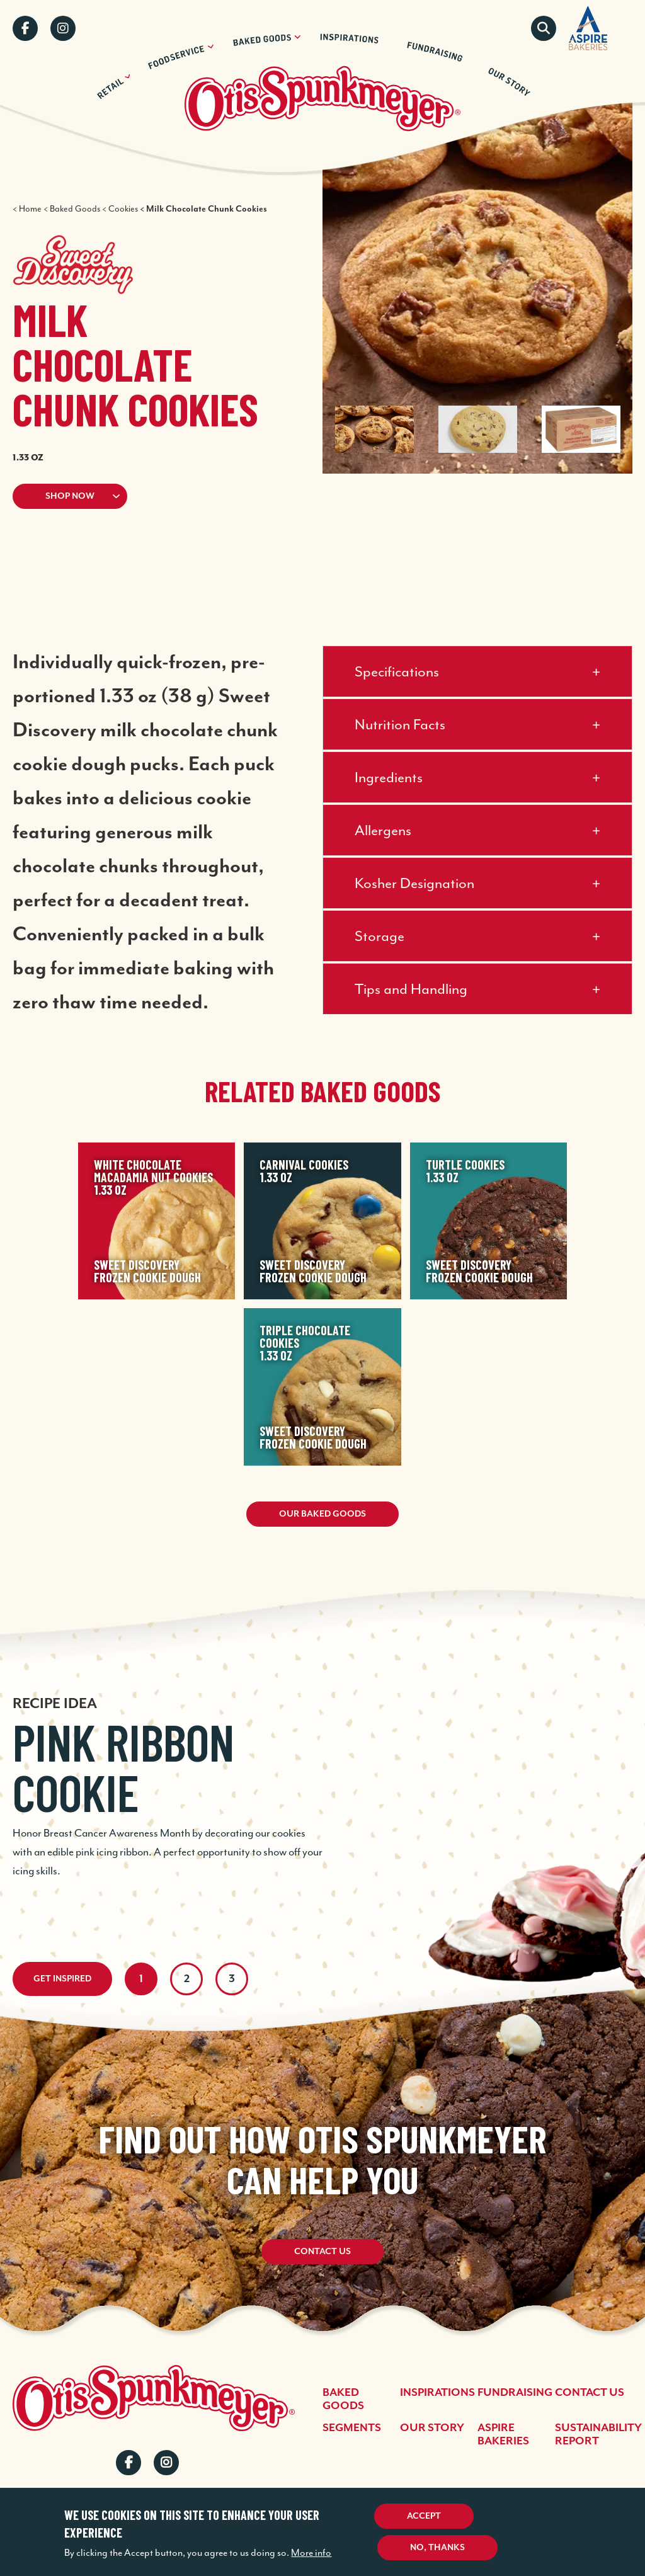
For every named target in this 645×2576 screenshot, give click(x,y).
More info (311, 2552)
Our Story (432, 2428)
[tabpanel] (322, 1769)
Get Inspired (62, 1979)
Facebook (25, 28)
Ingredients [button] (389, 777)
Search (543, 28)
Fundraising (514, 2392)
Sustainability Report (598, 2435)
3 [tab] (232, 1979)
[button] (142, 496)
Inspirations (437, 2392)
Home (30, 208)
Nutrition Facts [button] (400, 724)
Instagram (63, 28)
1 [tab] (141, 1979)
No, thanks (437, 2548)
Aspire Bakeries (503, 2435)
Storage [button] (379, 935)
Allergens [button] (383, 830)
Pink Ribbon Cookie (123, 1766)
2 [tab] (187, 1979)
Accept (424, 2516)
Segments (351, 2428)
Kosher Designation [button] (414, 883)
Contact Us (322, 2252)
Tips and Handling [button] (411, 988)
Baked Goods (75, 208)
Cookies (123, 208)
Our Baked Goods (322, 1514)
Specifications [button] (397, 671)
